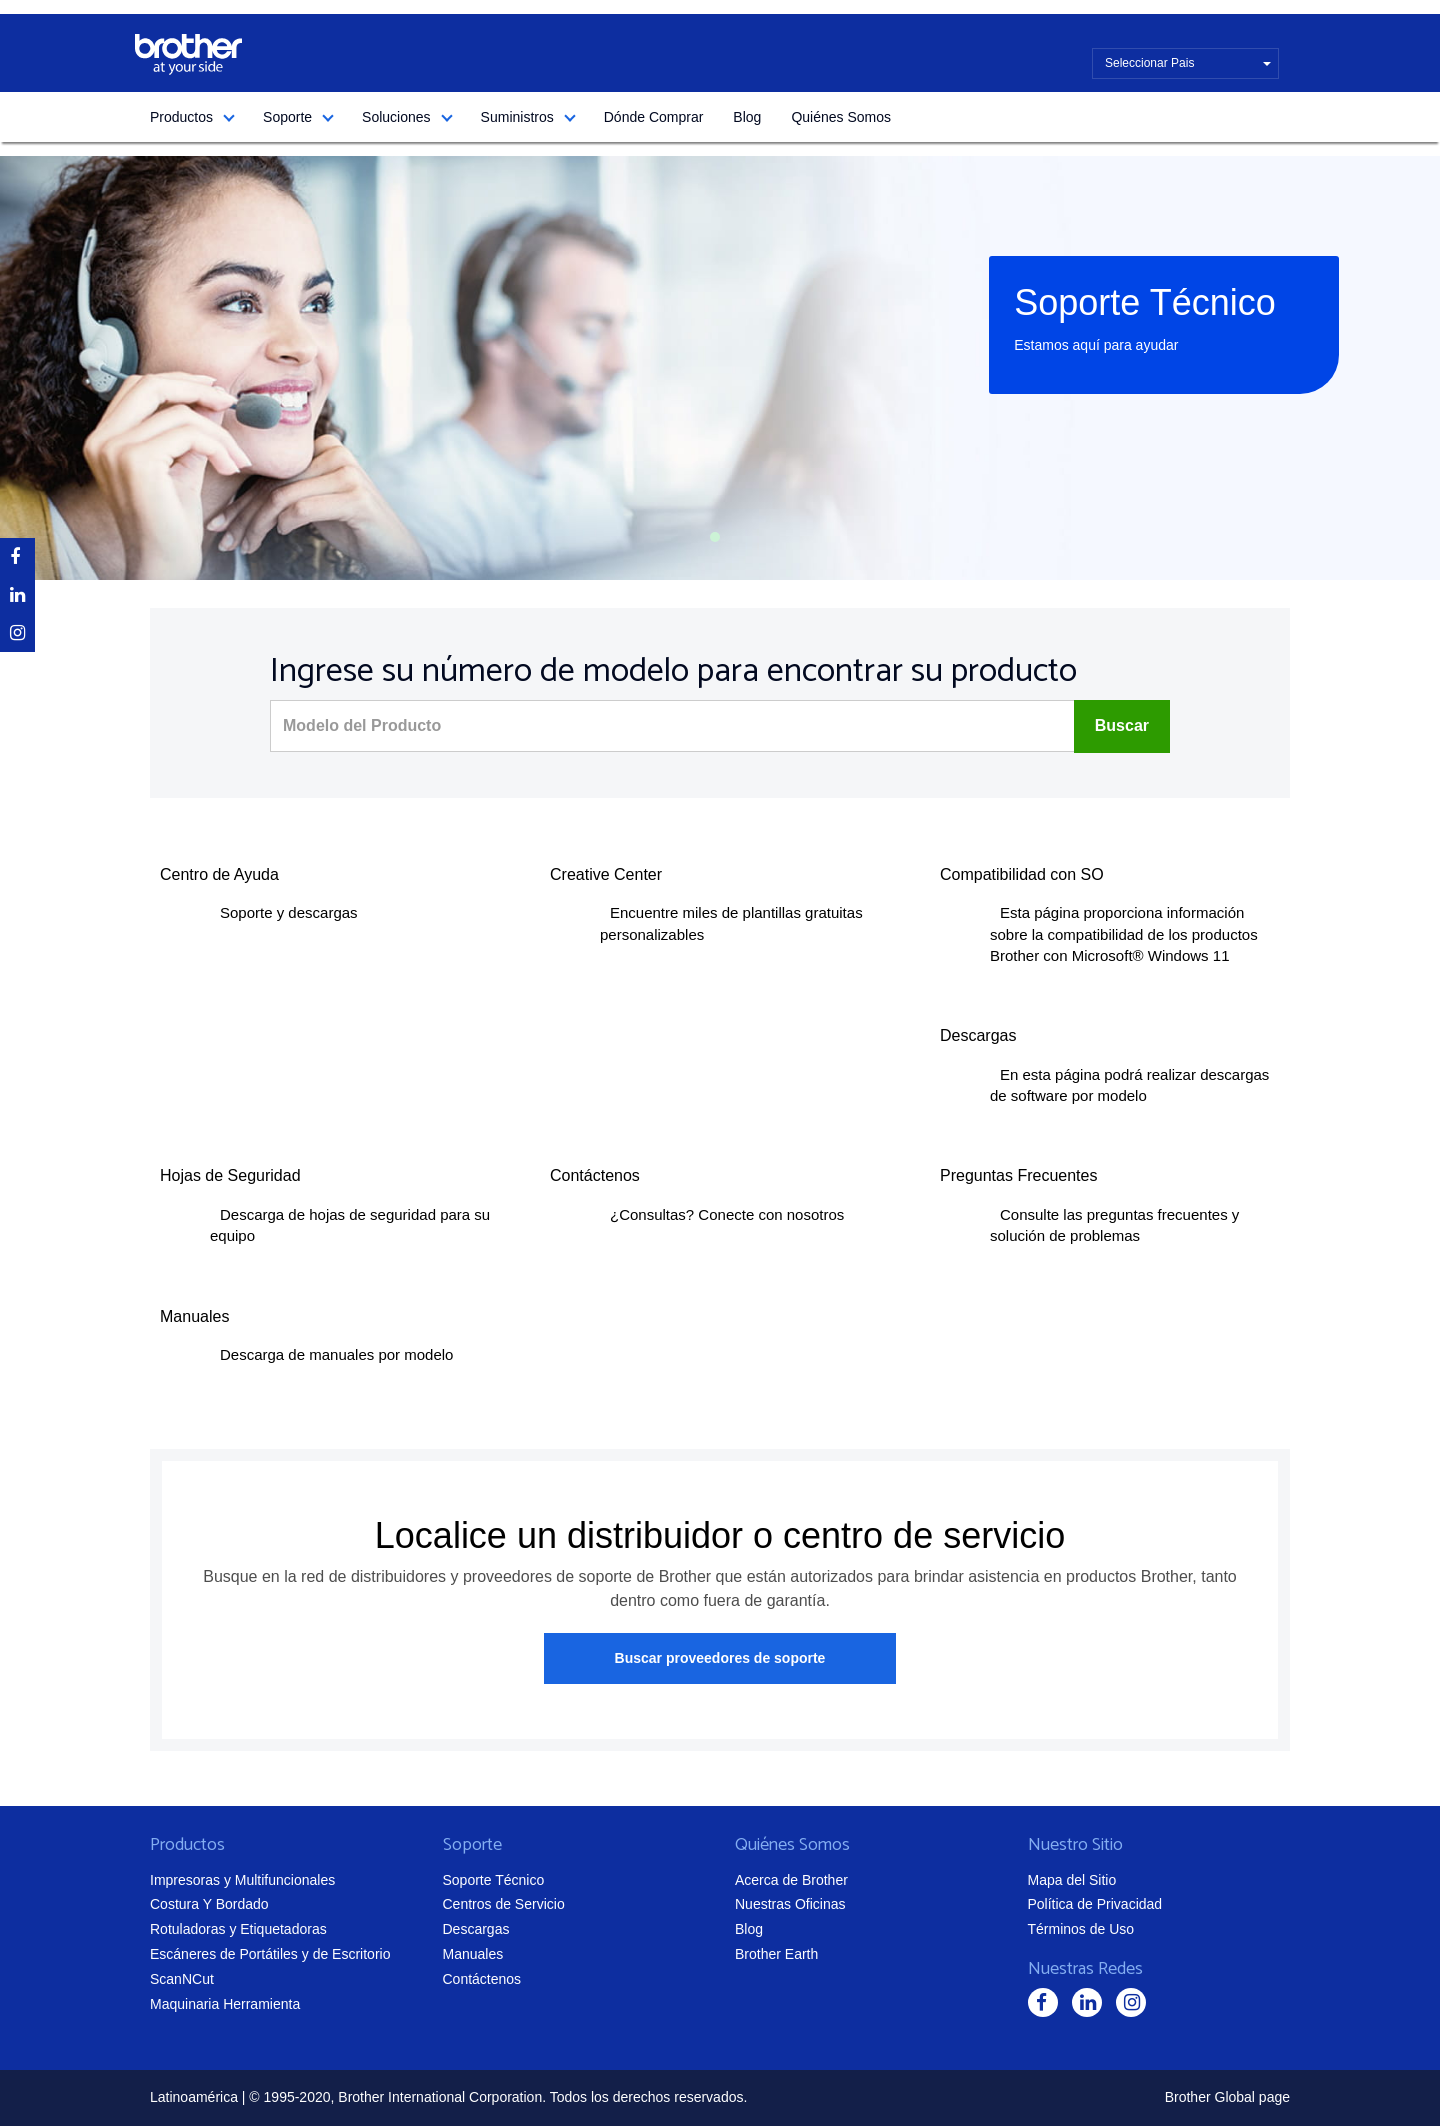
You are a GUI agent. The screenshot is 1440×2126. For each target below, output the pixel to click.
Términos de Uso (1081, 1929)
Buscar (1122, 725)
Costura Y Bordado (209, 1904)
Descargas (476, 1929)
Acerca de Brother (791, 1880)
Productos (181, 117)
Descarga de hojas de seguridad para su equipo (350, 1225)
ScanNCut (182, 1979)
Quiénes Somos (841, 117)
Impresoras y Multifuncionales (242, 1880)
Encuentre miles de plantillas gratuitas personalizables (731, 923)
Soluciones (396, 117)
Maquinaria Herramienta (225, 2004)
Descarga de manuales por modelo (336, 1354)
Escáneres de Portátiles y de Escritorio (270, 1954)
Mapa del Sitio (1072, 1880)
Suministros (517, 117)
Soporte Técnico (494, 1880)
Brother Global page (1227, 2097)
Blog (747, 117)
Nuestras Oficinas (790, 1904)
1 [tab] (715, 537)
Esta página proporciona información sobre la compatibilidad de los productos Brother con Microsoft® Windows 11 (1124, 934)
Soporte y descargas (289, 912)
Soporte (287, 117)
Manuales (473, 1954)
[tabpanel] (720, 368)
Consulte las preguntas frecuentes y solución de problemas (1114, 1225)
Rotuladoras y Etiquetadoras (238, 1929)
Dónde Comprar (654, 117)
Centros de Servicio (504, 1904)
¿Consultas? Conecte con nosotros (727, 1214)
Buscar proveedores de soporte (720, 1658)
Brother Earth (776, 1954)
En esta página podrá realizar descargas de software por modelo (1129, 1085)
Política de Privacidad (1095, 1904)
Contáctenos (482, 1979)
